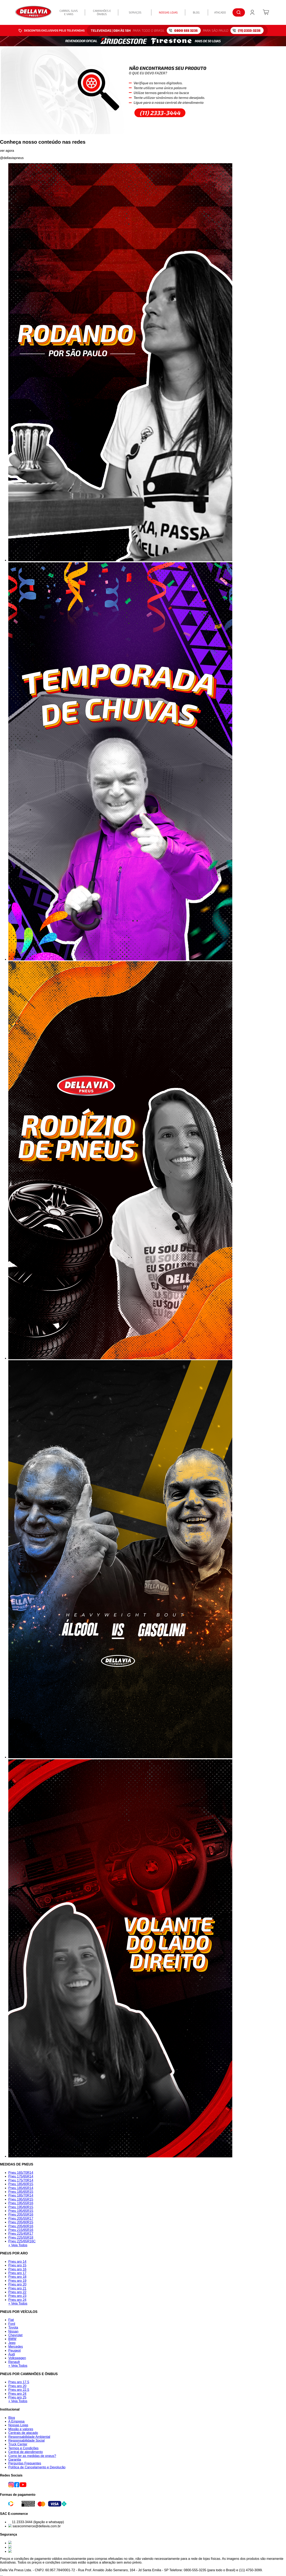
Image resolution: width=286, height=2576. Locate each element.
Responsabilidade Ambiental (29, 2437)
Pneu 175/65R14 (20, 2176)
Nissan (13, 2331)
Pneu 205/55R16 (20, 2214)
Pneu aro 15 (17, 2265)
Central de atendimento (25, 2452)
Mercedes (15, 2346)
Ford (11, 2324)
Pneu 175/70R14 (20, 2180)
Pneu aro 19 (17, 2280)
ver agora (7, 150)
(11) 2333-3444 (160, 112)
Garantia (14, 2459)
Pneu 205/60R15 (20, 2222)
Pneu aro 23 (17, 2296)
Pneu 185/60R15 (20, 2184)
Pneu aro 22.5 (18, 2389)
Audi (11, 2354)
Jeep (12, 2343)
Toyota (13, 2327)
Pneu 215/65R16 (20, 2230)
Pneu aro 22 (17, 2292)
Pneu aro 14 (17, 2261)
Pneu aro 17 (17, 2273)
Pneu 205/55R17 (20, 2218)
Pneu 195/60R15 (20, 2207)
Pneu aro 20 (17, 2284)
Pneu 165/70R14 (20, 2172)
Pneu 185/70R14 (20, 2195)
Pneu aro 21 (17, 2288)
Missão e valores (20, 2429)
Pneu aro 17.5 (18, 2382)
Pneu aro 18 (17, 2276)
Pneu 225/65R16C (22, 2241)
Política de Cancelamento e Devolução (37, 2467)
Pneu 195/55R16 (20, 2203)
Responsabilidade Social (26, 2440)
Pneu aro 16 (17, 2269)
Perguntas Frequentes (24, 2463)
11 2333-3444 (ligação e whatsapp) (36, 2522)
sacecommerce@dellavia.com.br (32, 2525)
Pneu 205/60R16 (20, 2226)
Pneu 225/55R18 (20, 2237)
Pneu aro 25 (17, 2397)
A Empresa (16, 2421)
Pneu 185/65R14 (20, 2188)
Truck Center (17, 2444)
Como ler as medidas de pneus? (32, 2456)
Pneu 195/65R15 (20, 2211)
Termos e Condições (23, 2448)
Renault (14, 2362)
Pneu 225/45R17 (20, 2233)
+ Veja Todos (17, 2245)
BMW (12, 2339)
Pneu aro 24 (17, 2299)
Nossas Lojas (18, 2425)
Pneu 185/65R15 (20, 2191)
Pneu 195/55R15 (20, 2199)
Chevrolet (15, 2335)
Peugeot (14, 2350)
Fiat (11, 2320)
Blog (11, 2417)
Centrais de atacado (23, 2433)
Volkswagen (17, 2358)
